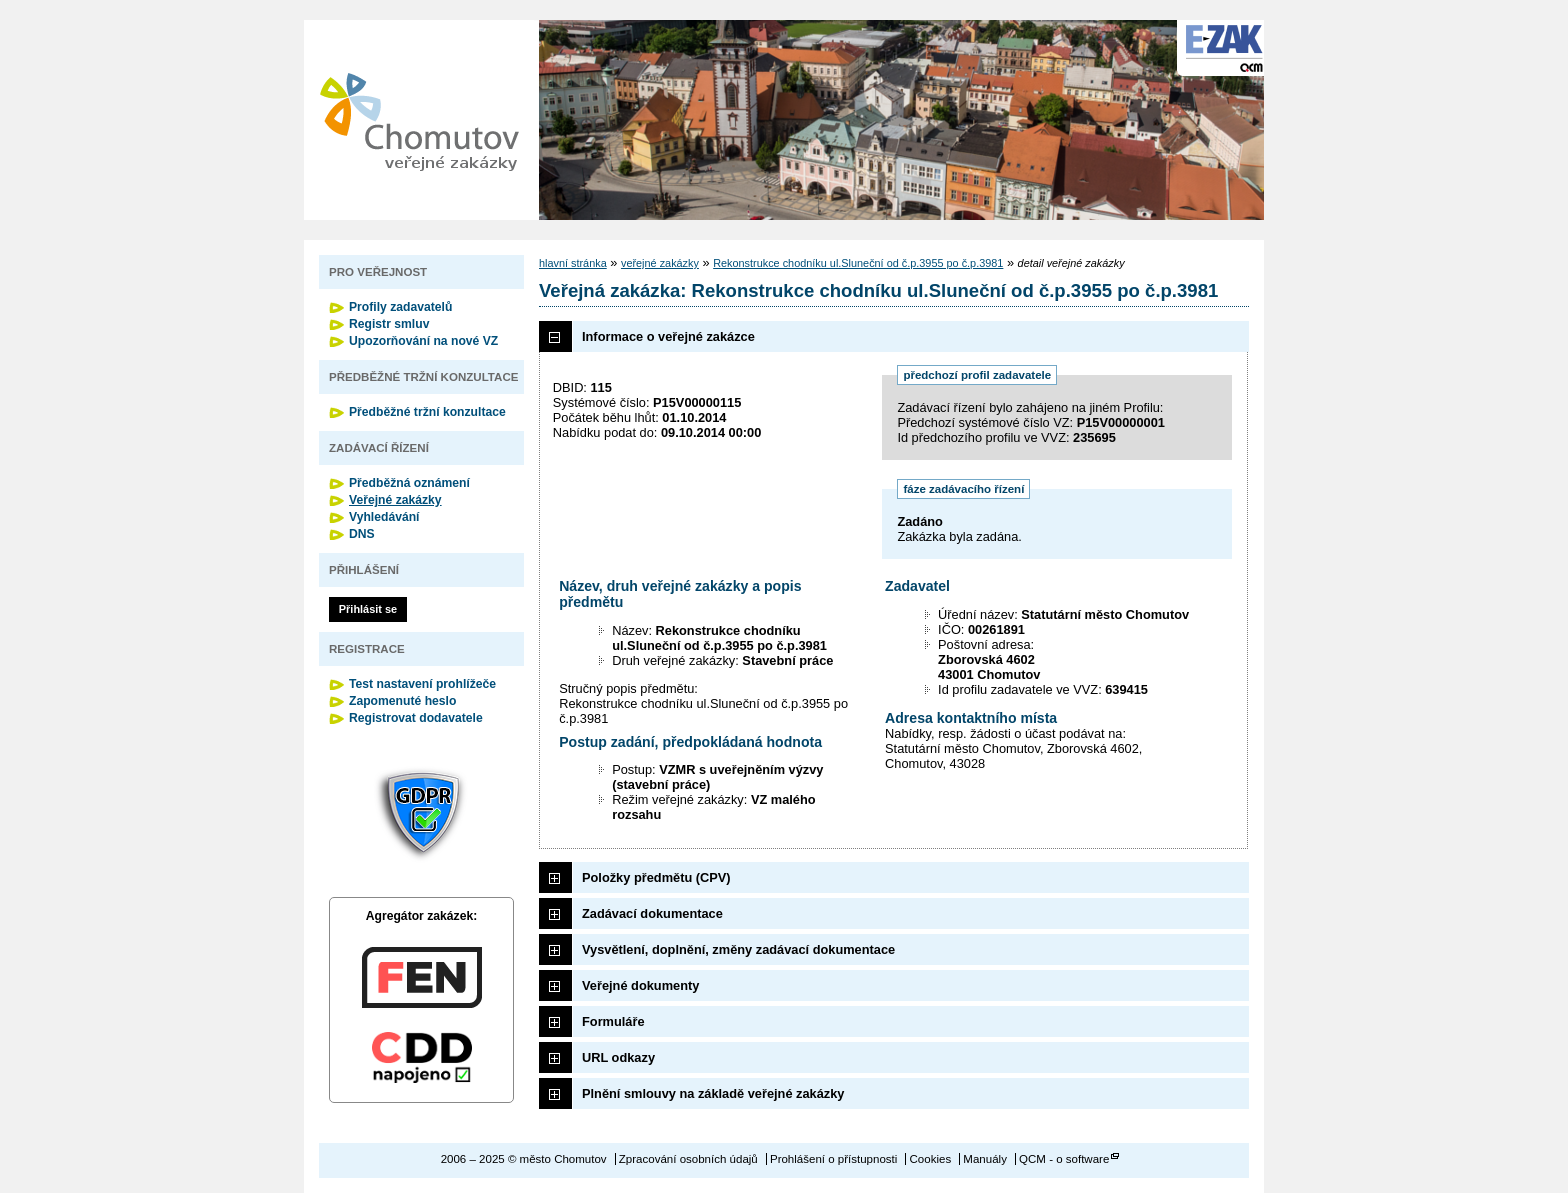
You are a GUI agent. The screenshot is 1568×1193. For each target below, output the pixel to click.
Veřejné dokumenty (640, 985)
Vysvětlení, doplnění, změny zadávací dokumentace (738, 949)
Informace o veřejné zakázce (668, 336)
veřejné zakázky (660, 263)
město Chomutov (419, 120)
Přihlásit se (368, 609)
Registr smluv (389, 324)
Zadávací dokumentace (652, 913)
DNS (362, 534)
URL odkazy (618, 1057)
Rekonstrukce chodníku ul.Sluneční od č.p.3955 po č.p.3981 (858, 263)
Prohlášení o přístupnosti (833, 1159)
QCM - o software (1064, 1159)
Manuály (985, 1159)
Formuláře (613, 1021)
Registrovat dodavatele (416, 718)
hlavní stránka (573, 263)
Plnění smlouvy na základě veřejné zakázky (713, 1093)
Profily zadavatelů (400, 307)
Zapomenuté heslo (402, 701)
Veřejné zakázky (395, 500)
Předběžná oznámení (409, 483)
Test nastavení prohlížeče (422, 684)
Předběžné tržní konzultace (427, 412)
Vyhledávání (384, 517)
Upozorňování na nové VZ (423, 341)
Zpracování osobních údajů (688, 1159)
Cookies (931, 1159)
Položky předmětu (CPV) (656, 877)
